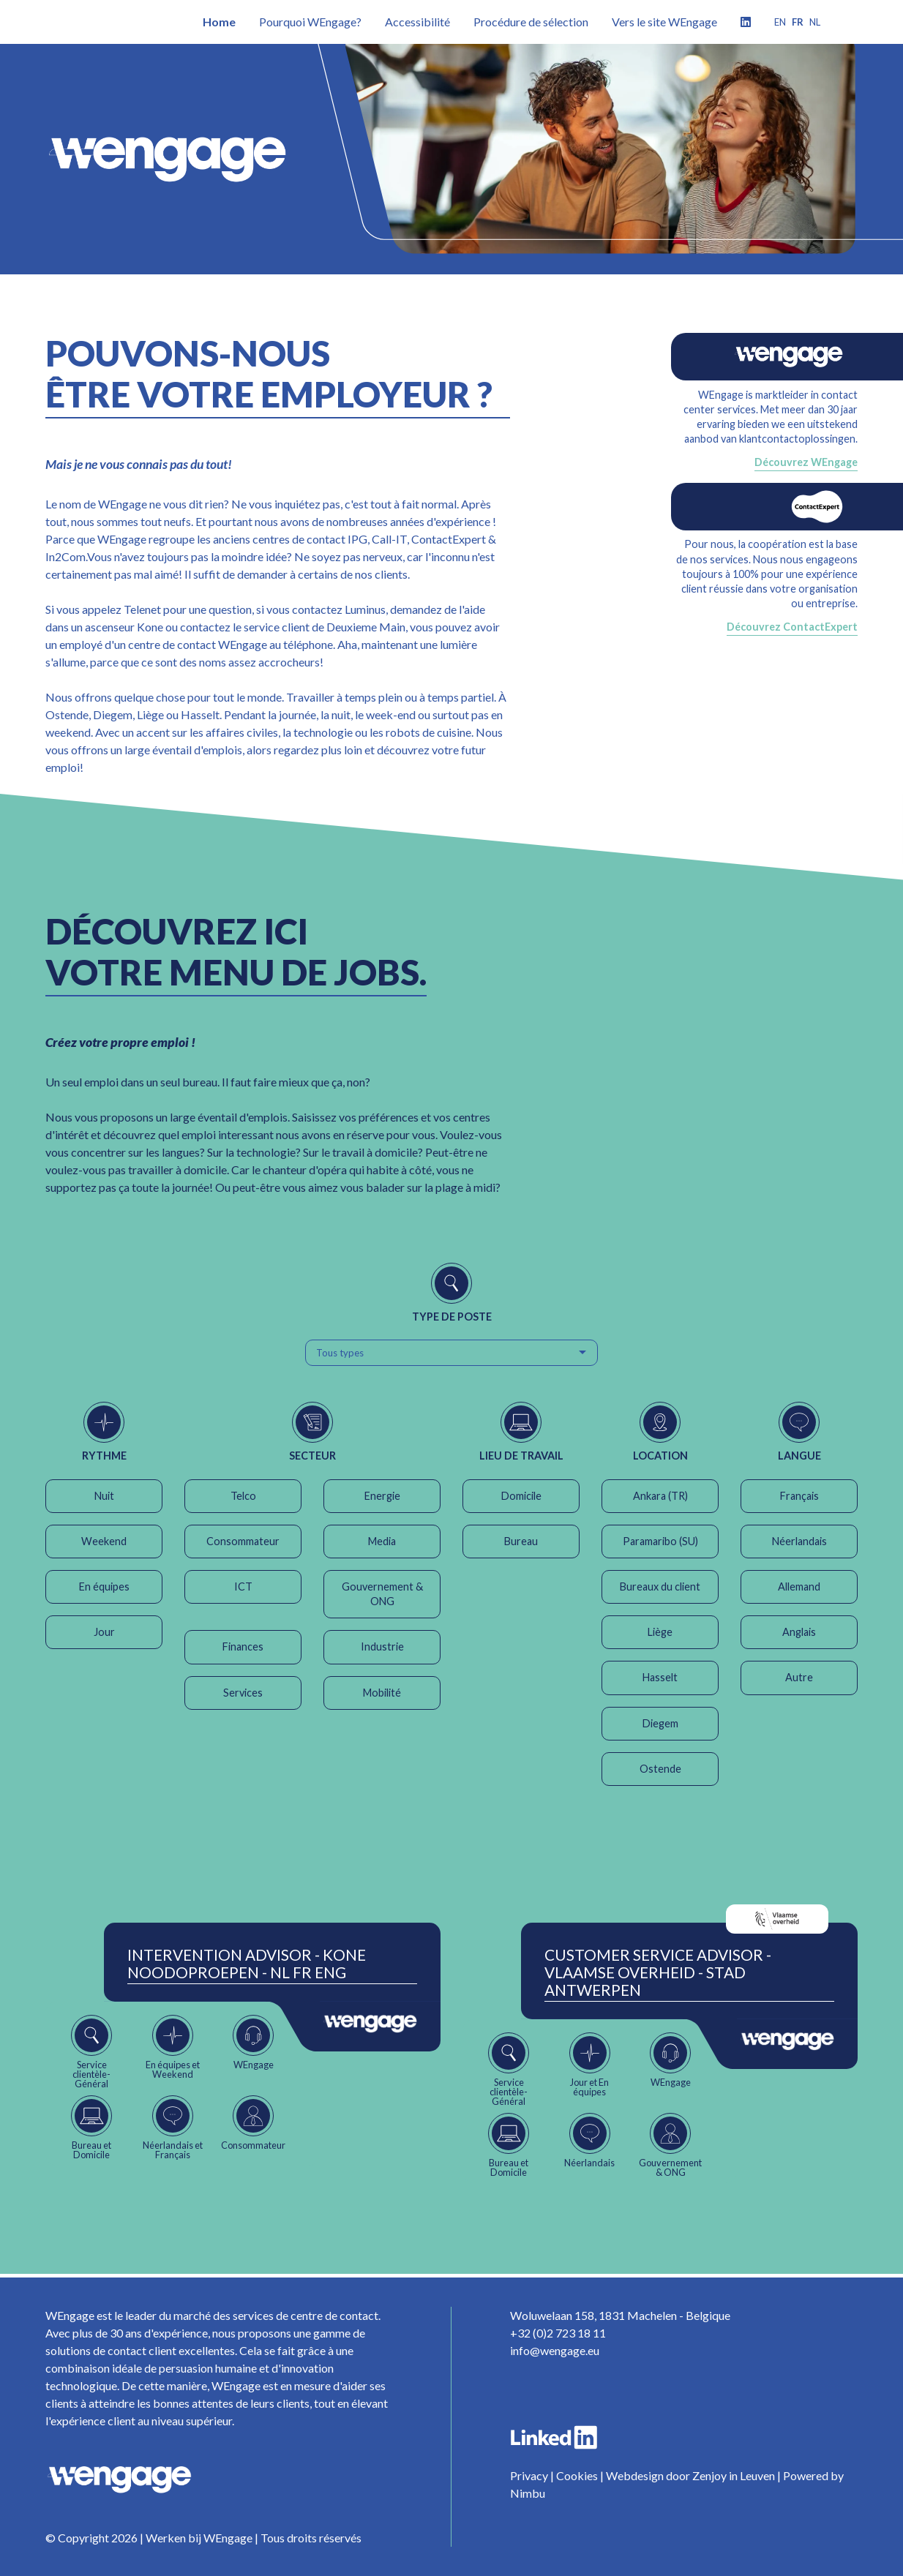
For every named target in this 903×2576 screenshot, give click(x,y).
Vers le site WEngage (664, 22)
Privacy (529, 2475)
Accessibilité (417, 22)
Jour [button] (104, 1632)
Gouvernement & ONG (382, 1593)
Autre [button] (799, 1677)
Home (219, 22)
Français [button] (799, 1496)
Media (382, 1541)
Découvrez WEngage (806, 462)
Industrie (382, 1646)
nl (814, 22)
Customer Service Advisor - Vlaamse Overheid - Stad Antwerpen (657, 1972)
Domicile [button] (521, 1496)
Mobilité (382, 1692)
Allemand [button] (799, 1586)
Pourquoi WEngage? (310, 22)
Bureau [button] (521, 1541)
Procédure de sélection (530, 22)
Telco (243, 1496)
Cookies (577, 2475)
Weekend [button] (104, 1541)
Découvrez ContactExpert (792, 626)
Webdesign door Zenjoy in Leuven (690, 2475)
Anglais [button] (799, 1632)
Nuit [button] (104, 1496)
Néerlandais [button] (799, 1541)
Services (243, 1692)
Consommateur (243, 1541)
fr (797, 22)
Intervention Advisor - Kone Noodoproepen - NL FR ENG (246, 1963)
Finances (242, 1646)
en (780, 22)
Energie (382, 1496)
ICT (243, 1586)
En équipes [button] (104, 1586)
